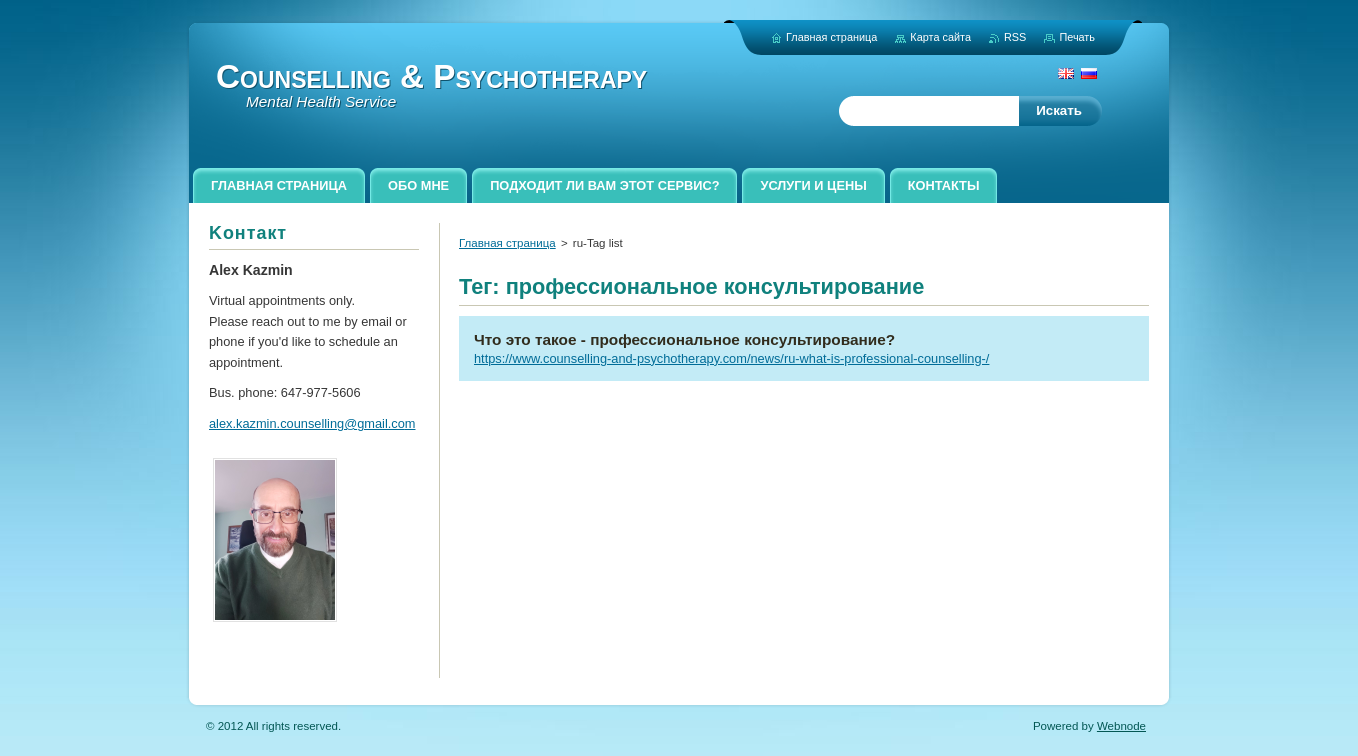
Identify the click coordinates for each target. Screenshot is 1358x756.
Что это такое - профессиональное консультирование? (684, 339)
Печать (1077, 37)
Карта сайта (940, 37)
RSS (1015, 37)
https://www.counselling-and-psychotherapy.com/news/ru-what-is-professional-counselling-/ (731, 358)
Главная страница (507, 243)
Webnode (1121, 726)
